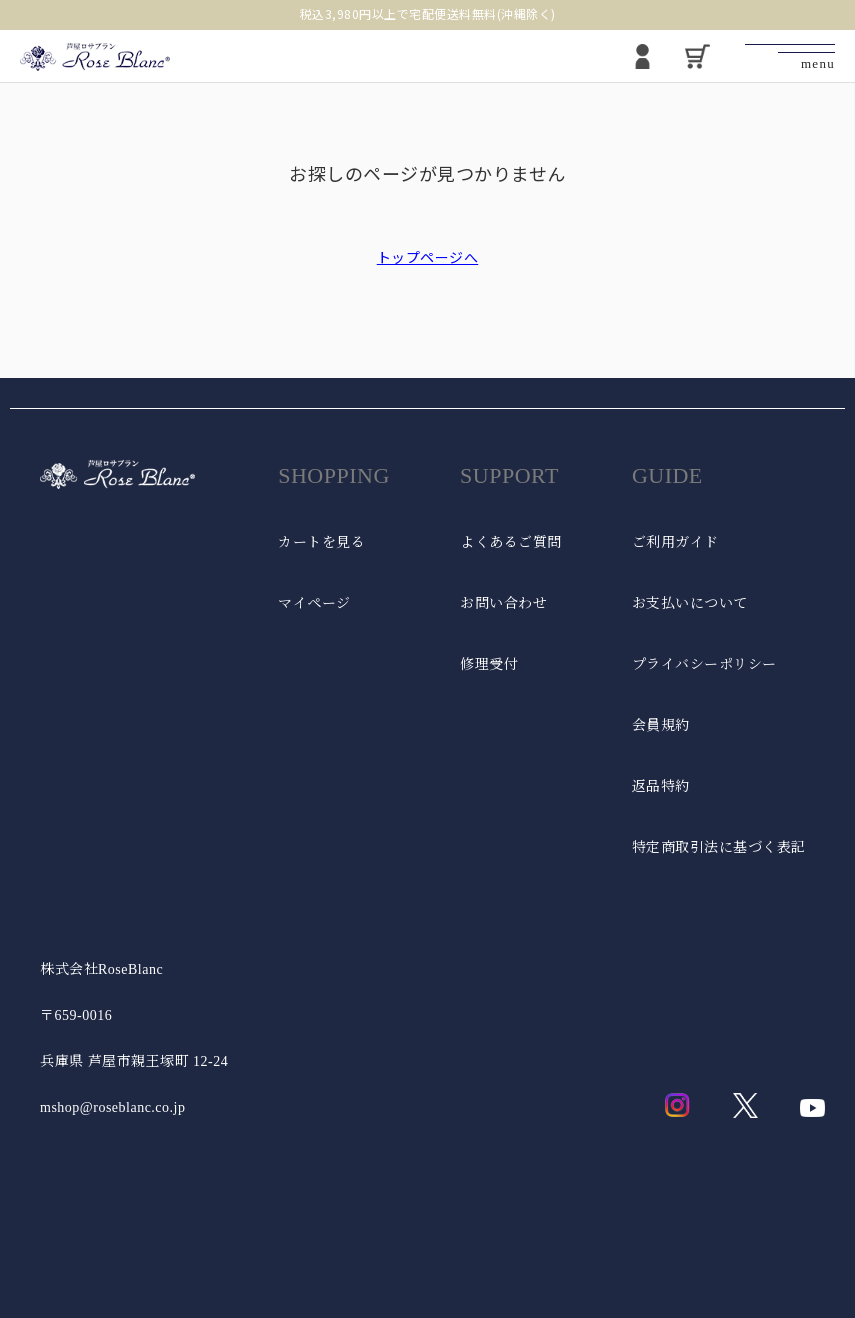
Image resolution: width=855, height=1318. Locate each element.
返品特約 (661, 786)
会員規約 (661, 725)
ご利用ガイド (675, 542)
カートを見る (321, 542)
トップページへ (428, 257)
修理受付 (489, 664)
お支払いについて (690, 603)
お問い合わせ (503, 603)
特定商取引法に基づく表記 (719, 847)
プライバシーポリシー (704, 664)
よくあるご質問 (511, 542)
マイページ (314, 603)
